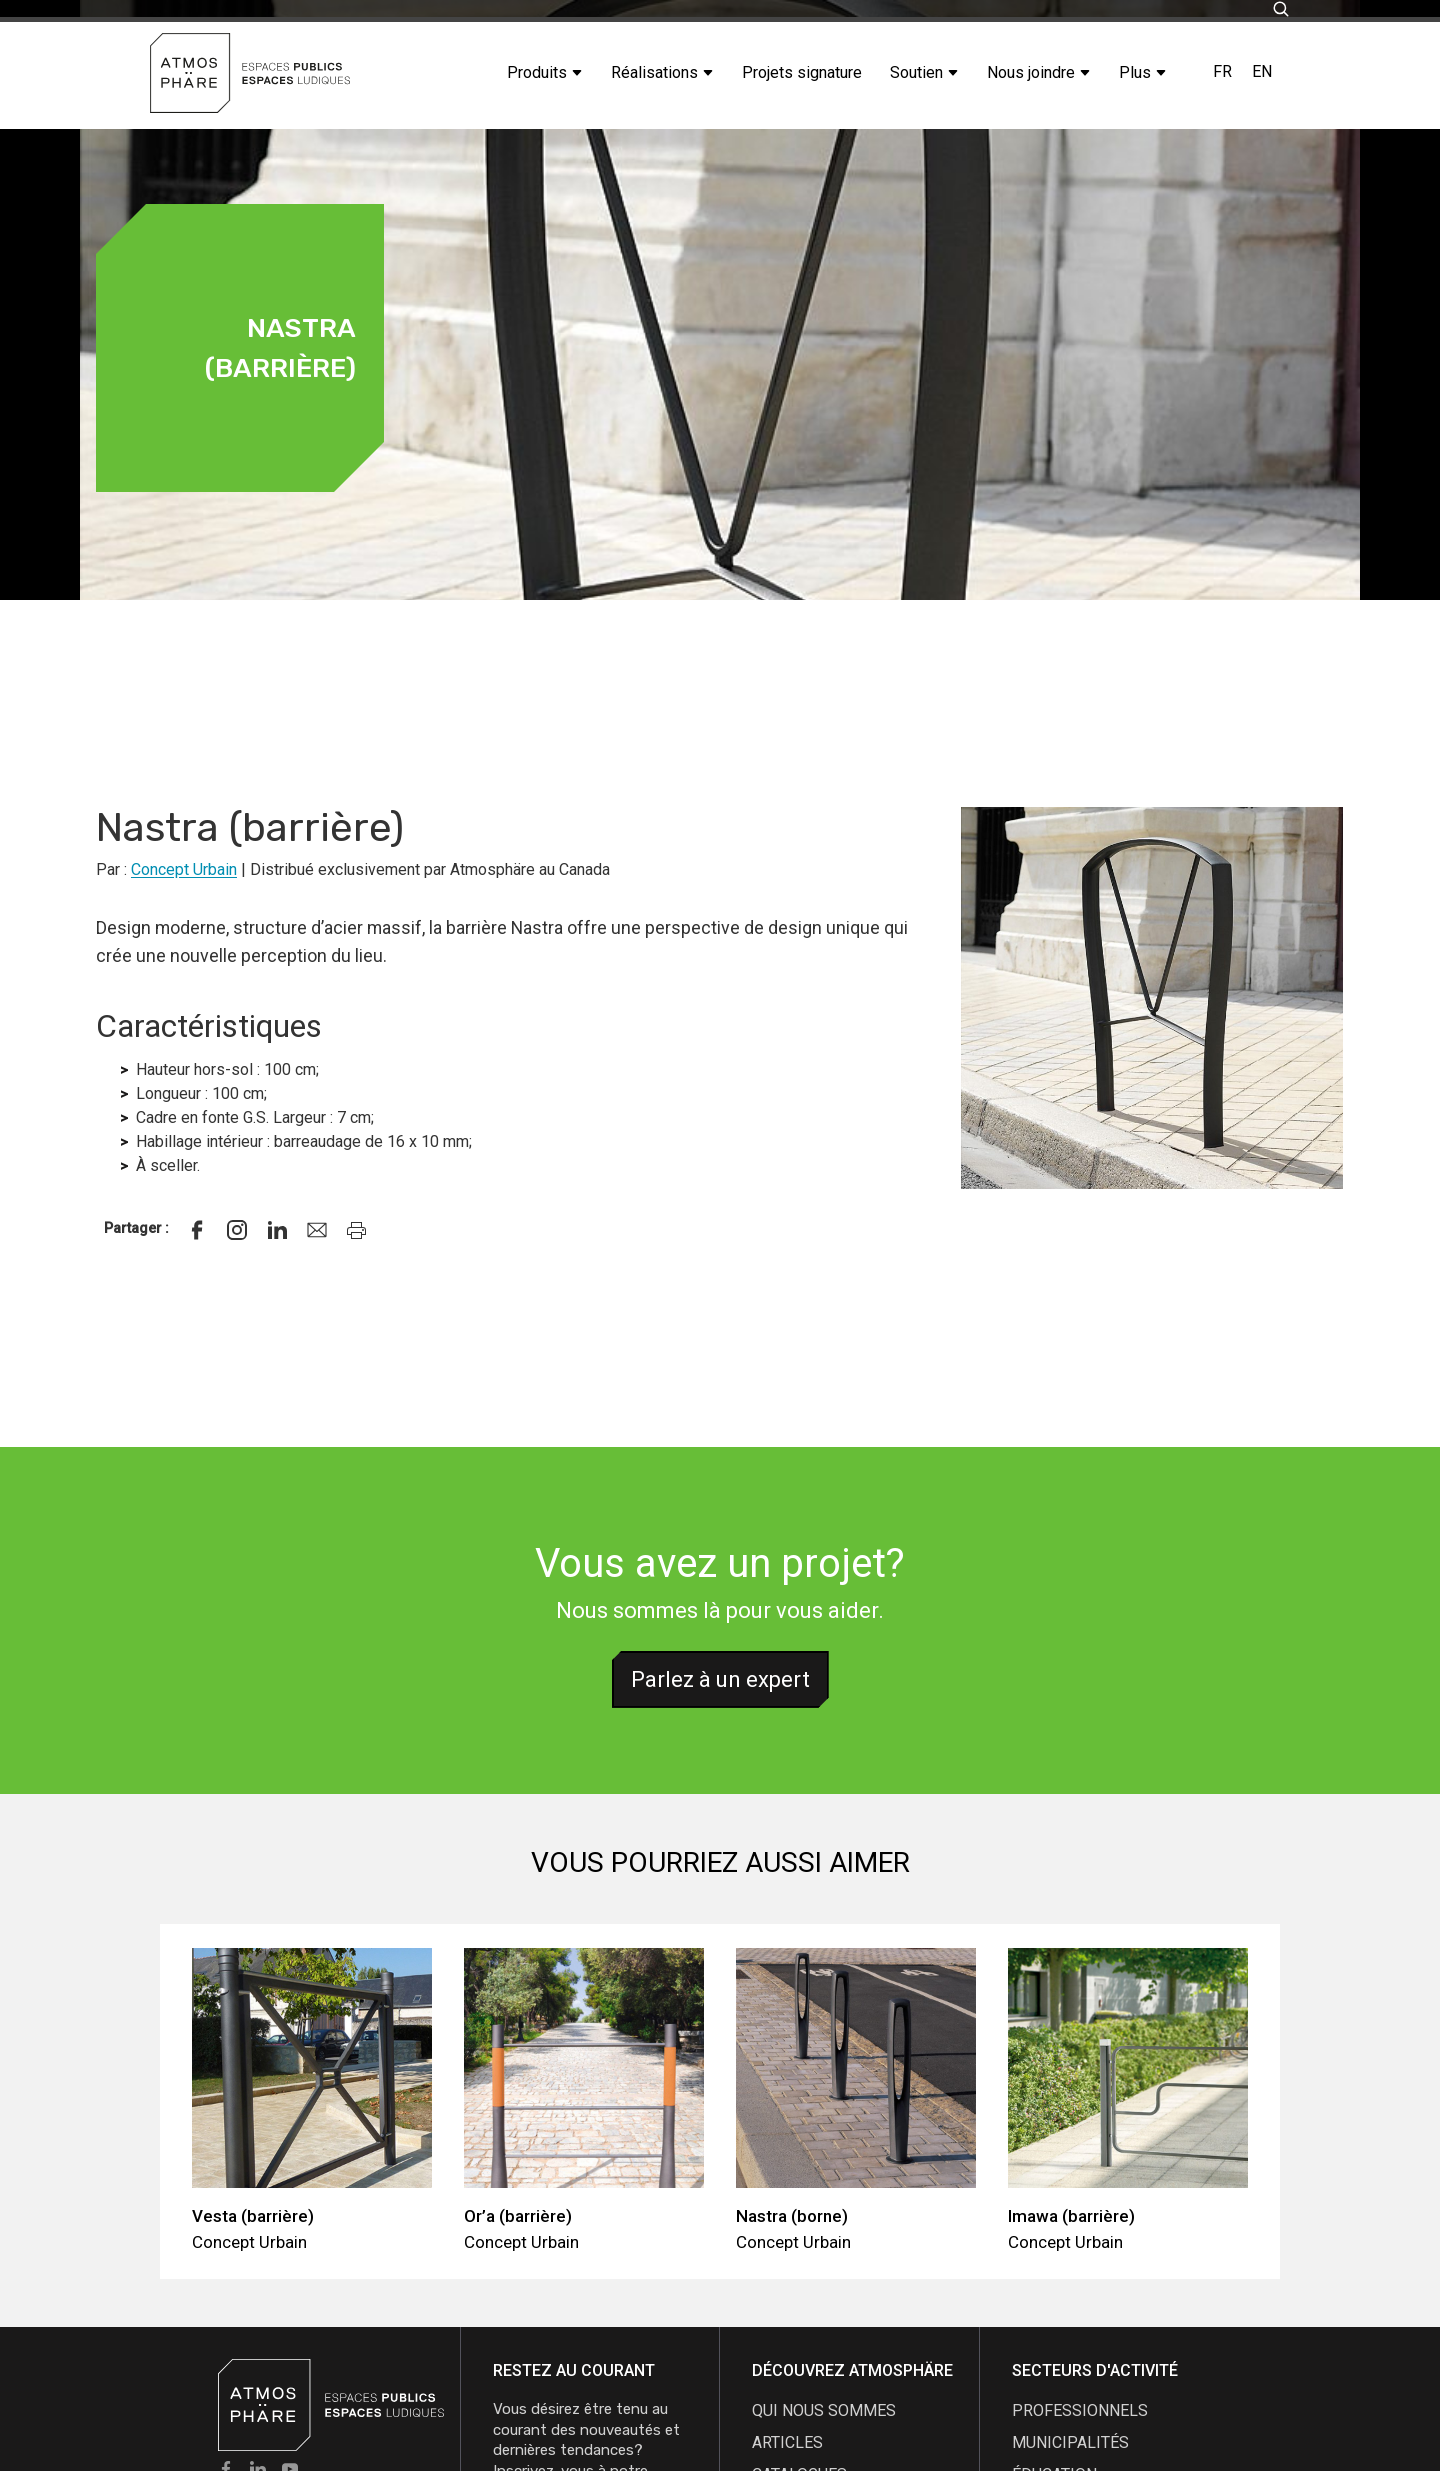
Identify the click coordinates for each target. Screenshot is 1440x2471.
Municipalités (1070, 2442)
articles (787, 2442)
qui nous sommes (824, 2410)
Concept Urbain (184, 869)
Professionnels (1080, 2410)
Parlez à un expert (720, 1679)
